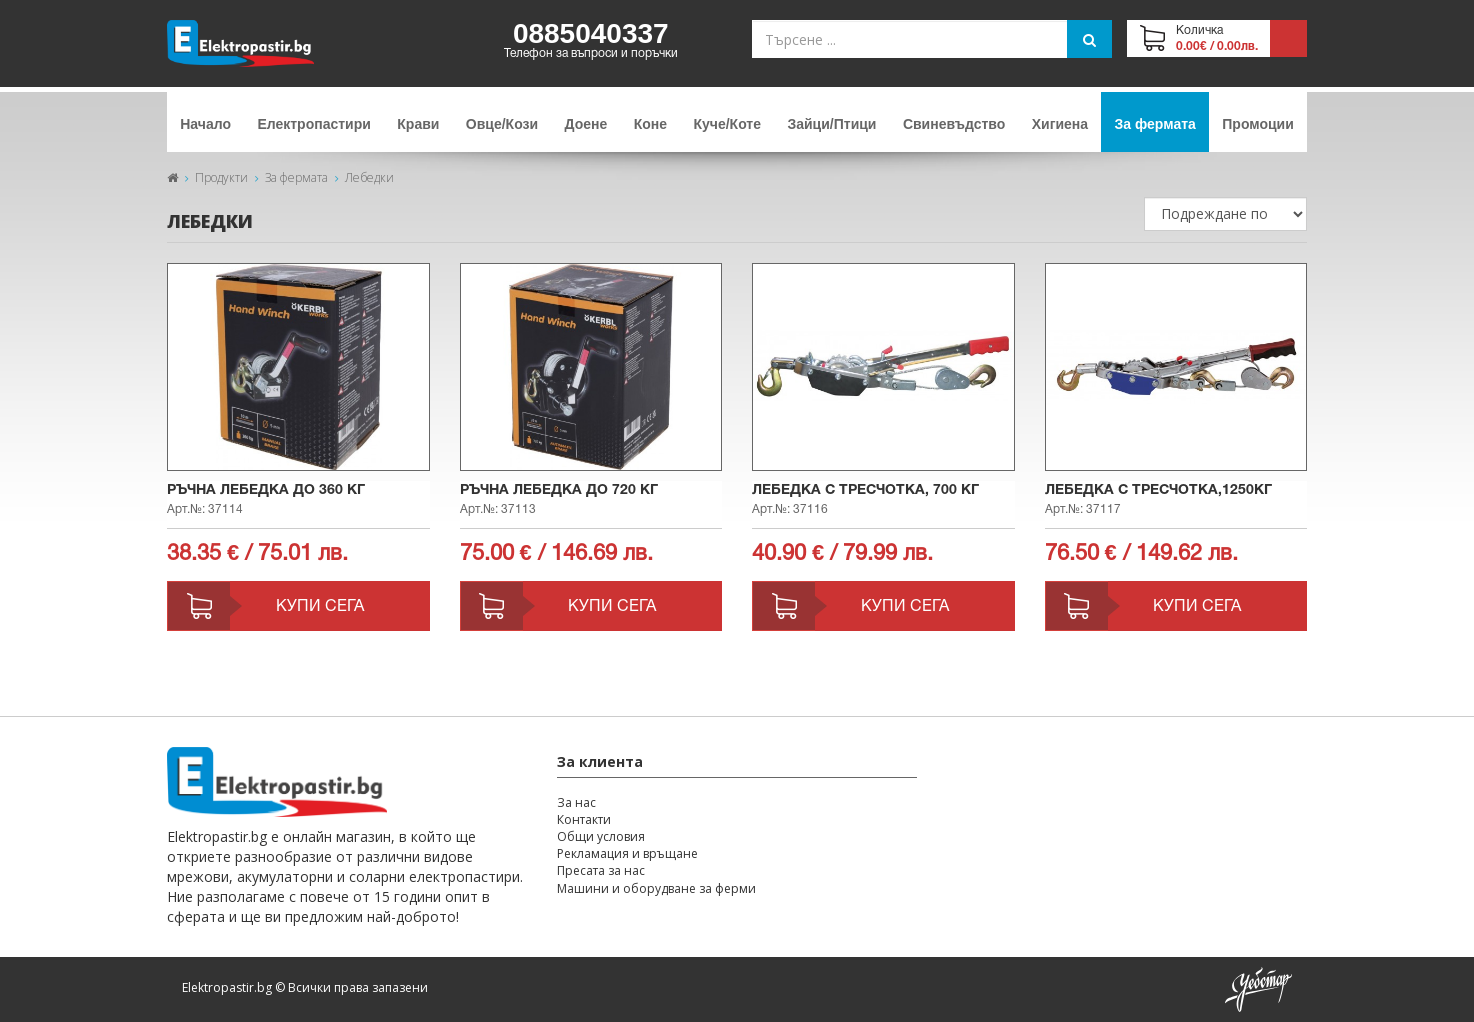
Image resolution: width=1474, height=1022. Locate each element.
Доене (586, 124)
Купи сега (320, 607)
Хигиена (1060, 124)
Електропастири (313, 124)
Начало (205, 124)
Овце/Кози (502, 124)
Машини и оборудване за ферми (656, 888)
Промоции (1258, 124)
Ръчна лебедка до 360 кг (266, 490)
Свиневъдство (954, 124)
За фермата (1155, 124)
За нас (576, 802)
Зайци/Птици (831, 124)
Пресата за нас (601, 870)
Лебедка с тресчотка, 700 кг (865, 490)
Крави (418, 124)
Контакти (584, 819)
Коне (650, 124)
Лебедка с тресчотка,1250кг (1158, 490)
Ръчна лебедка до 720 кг (559, 490)
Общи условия (601, 836)
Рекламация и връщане (627, 853)
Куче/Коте (727, 124)
